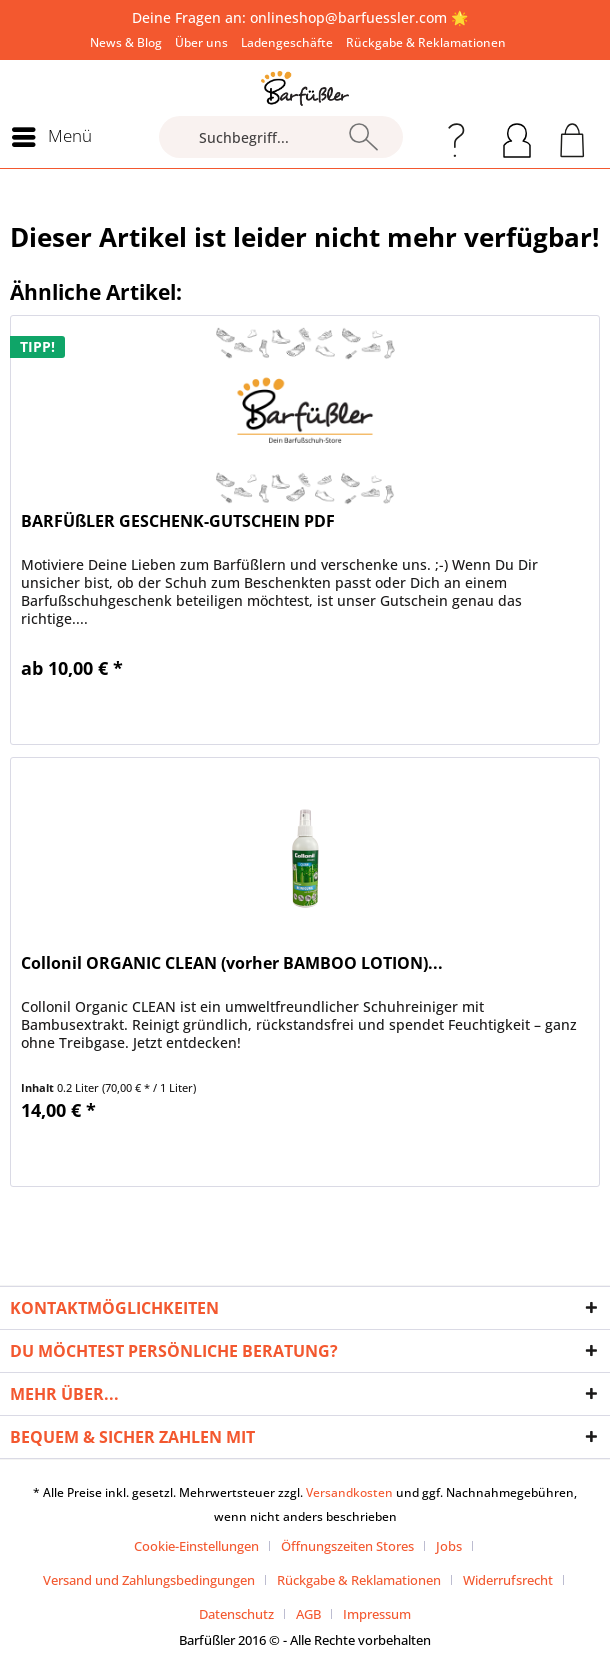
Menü (52, 134)
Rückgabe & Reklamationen (426, 42)
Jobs (449, 1546)
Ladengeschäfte (287, 42)
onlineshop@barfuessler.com (348, 17)
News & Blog (126, 42)
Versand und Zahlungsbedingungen (149, 1580)
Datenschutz (236, 1614)
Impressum (377, 1614)
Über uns (201, 42)
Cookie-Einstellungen (196, 1546)
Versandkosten (349, 1492)
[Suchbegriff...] (281, 137)
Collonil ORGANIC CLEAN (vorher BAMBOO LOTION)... (232, 963)
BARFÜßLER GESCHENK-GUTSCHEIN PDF (178, 521)
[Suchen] (363, 137)
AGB (308, 1614)
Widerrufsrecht (508, 1580)
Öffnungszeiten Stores (347, 1546)
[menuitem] (126, 42)
